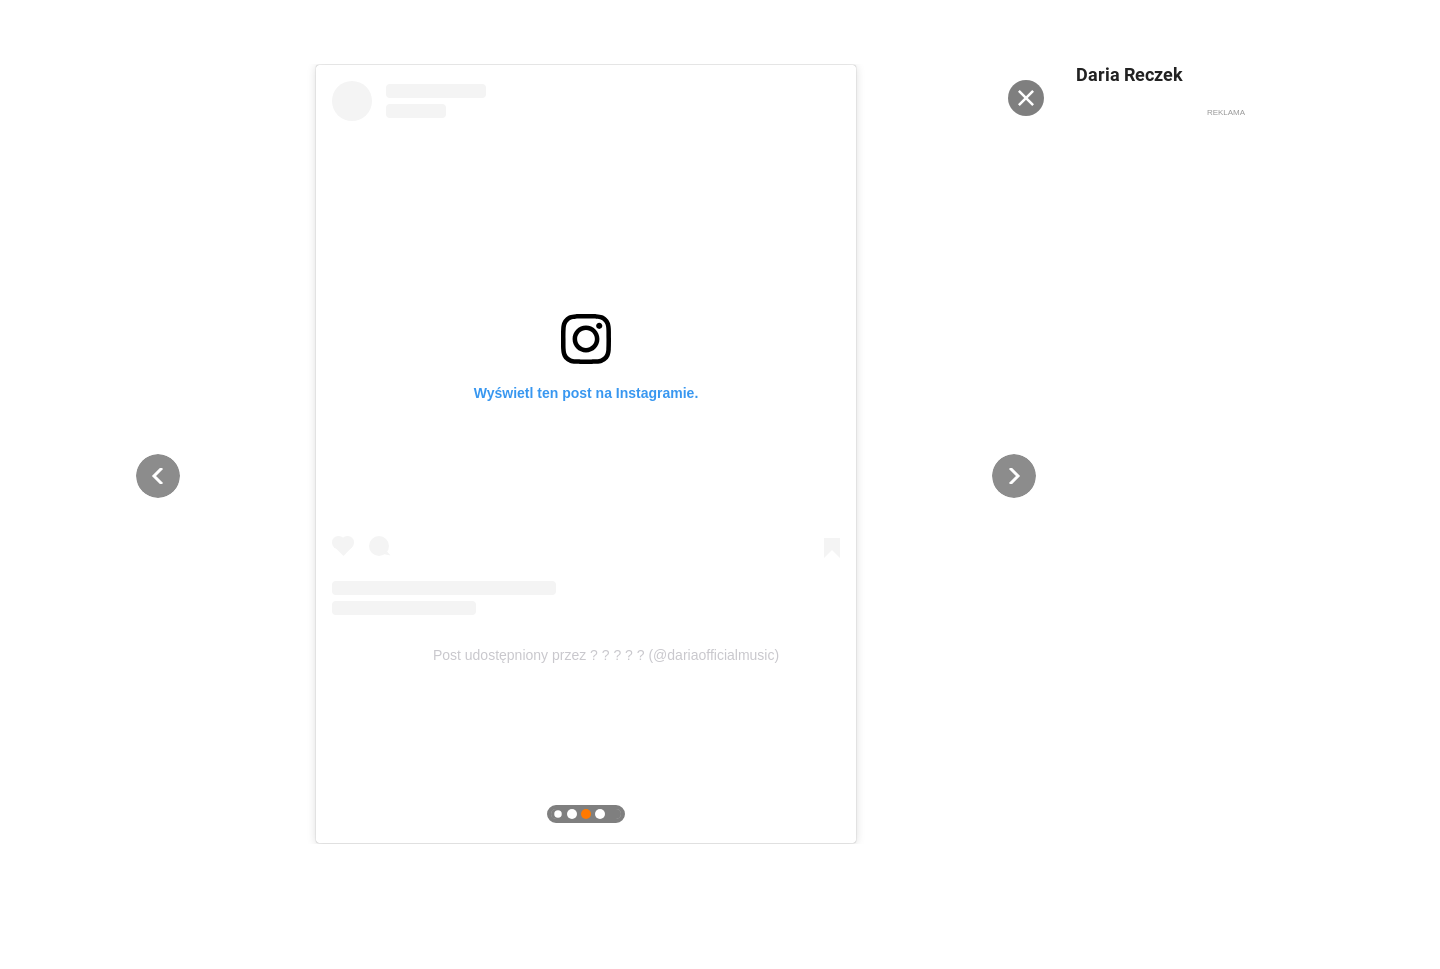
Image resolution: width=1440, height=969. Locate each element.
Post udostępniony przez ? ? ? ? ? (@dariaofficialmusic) (606, 655)
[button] (158, 476)
